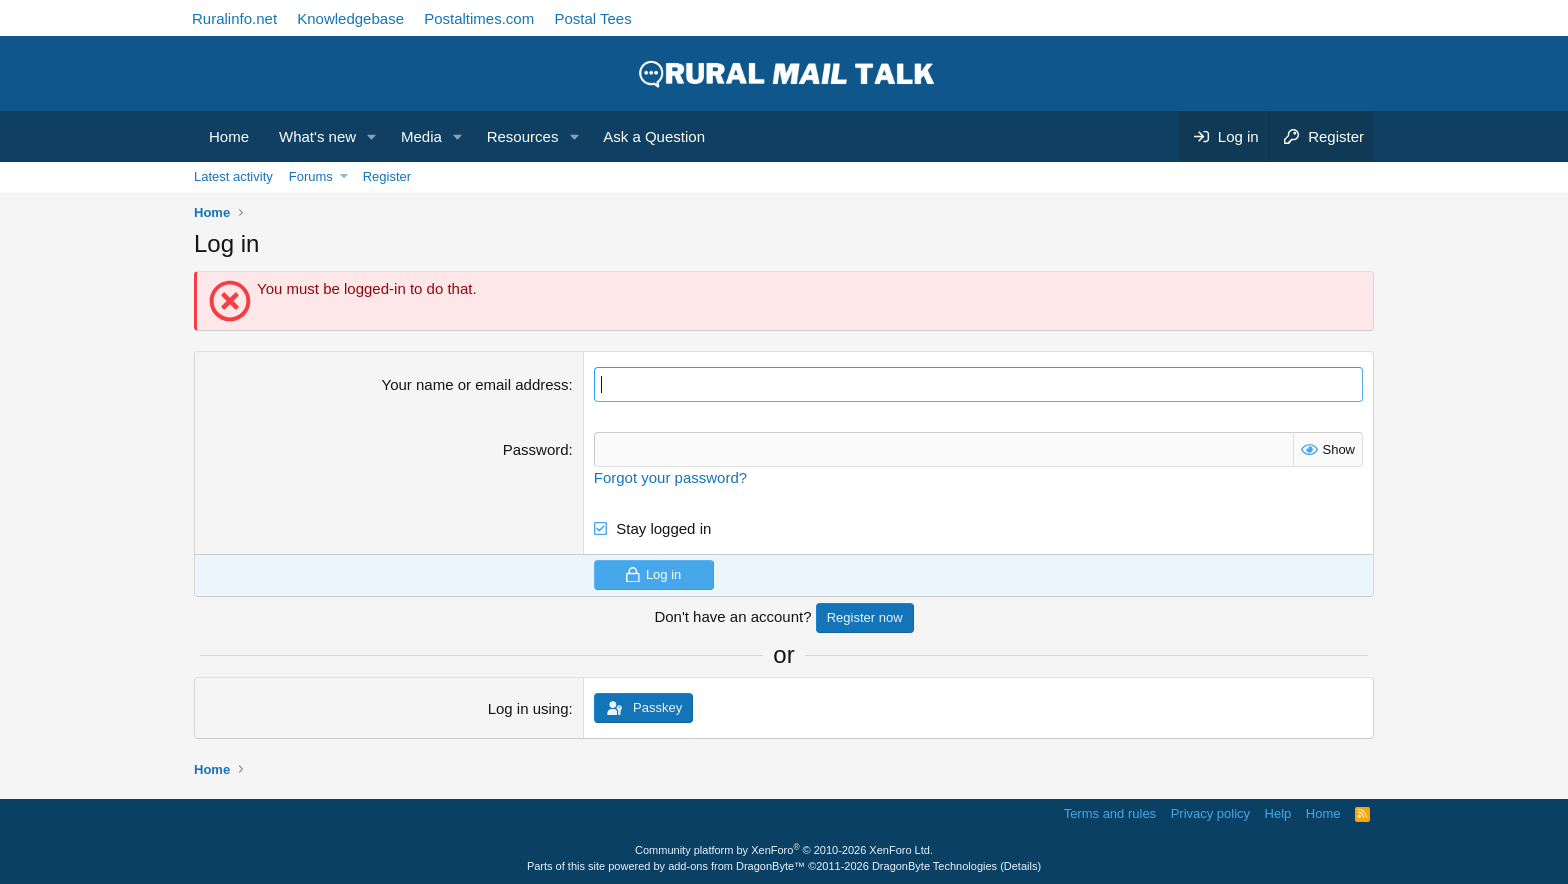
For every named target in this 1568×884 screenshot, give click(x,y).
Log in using (528, 708)
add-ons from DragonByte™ (736, 866)
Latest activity (233, 176)
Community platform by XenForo (784, 850)
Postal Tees (592, 18)
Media (421, 136)
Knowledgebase (350, 18)
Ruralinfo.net (234, 18)
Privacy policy (1210, 813)
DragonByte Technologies (934, 866)
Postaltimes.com (479, 18)
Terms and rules (1110, 813)
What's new (317, 136)
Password (536, 449)
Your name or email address (475, 384)
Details (1021, 866)
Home (229, 136)
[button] (372, 136)
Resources (523, 136)
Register (387, 176)
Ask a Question (654, 136)
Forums (311, 176)
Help (1278, 813)
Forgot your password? (670, 477)
